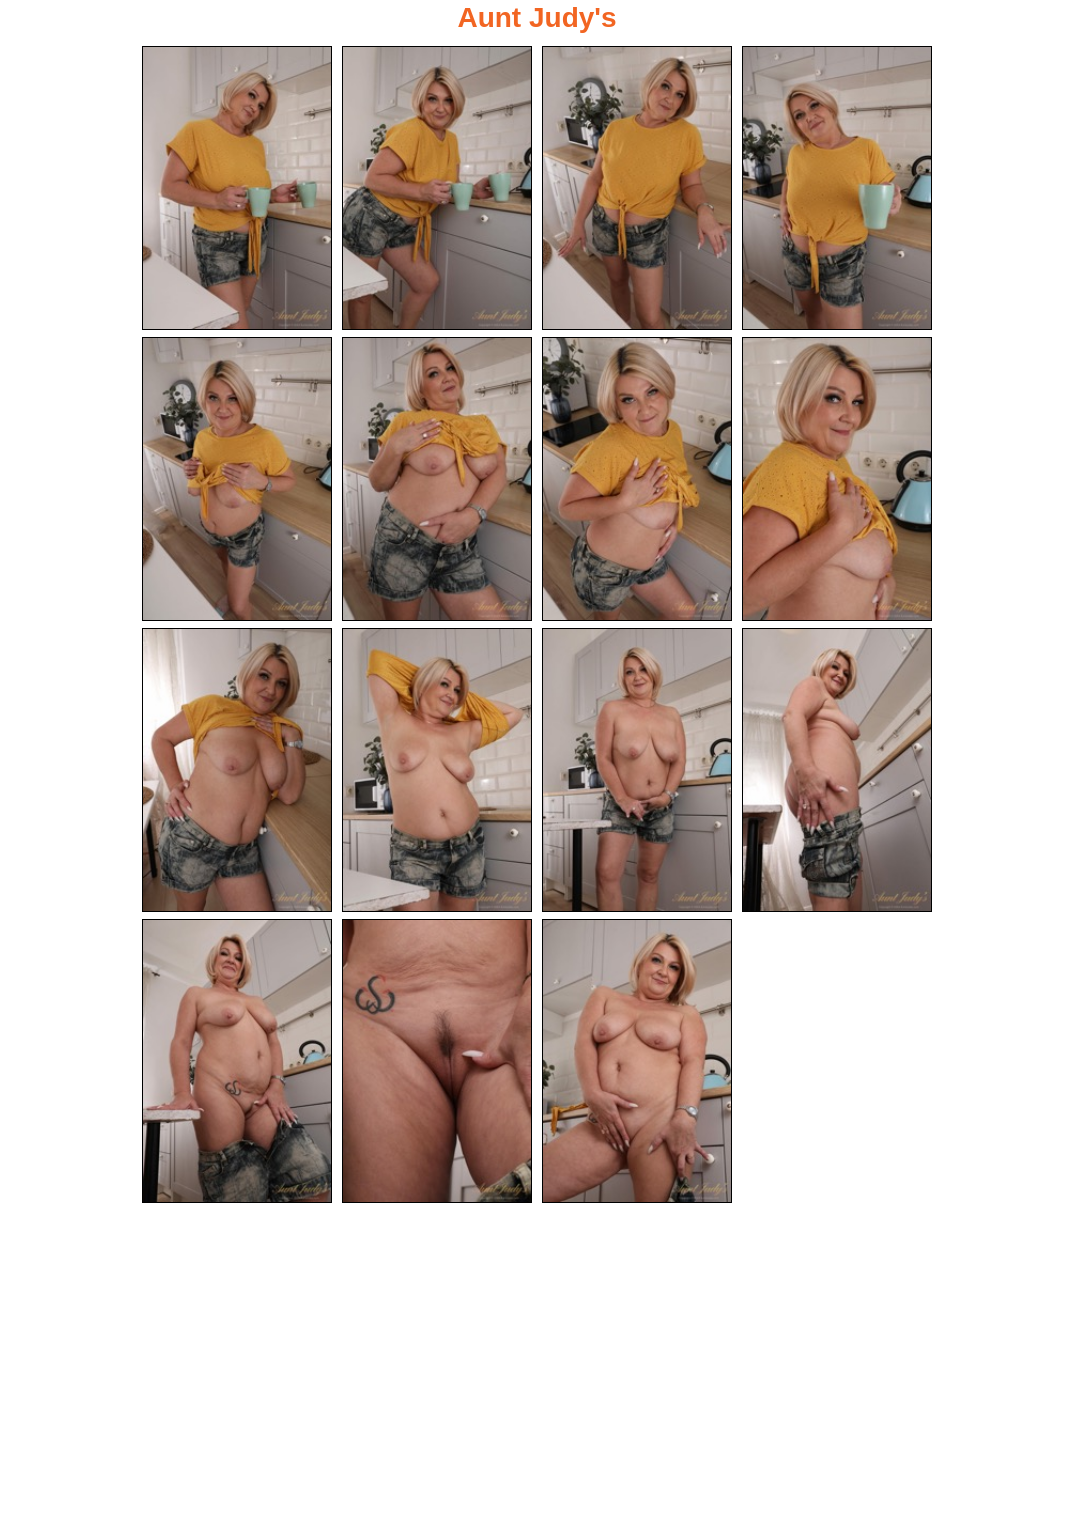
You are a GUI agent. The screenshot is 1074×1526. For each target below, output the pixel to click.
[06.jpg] (437, 479)
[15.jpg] (637, 1061)
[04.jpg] (837, 188)
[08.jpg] (837, 479)
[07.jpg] (637, 479)
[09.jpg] (237, 770)
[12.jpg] (837, 770)
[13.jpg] (237, 1061)
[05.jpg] (237, 479)
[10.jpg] (437, 770)
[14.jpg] (437, 1061)
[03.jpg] (637, 188)
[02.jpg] (437, 188)
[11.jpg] (637, 770)
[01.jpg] (237, 188)
